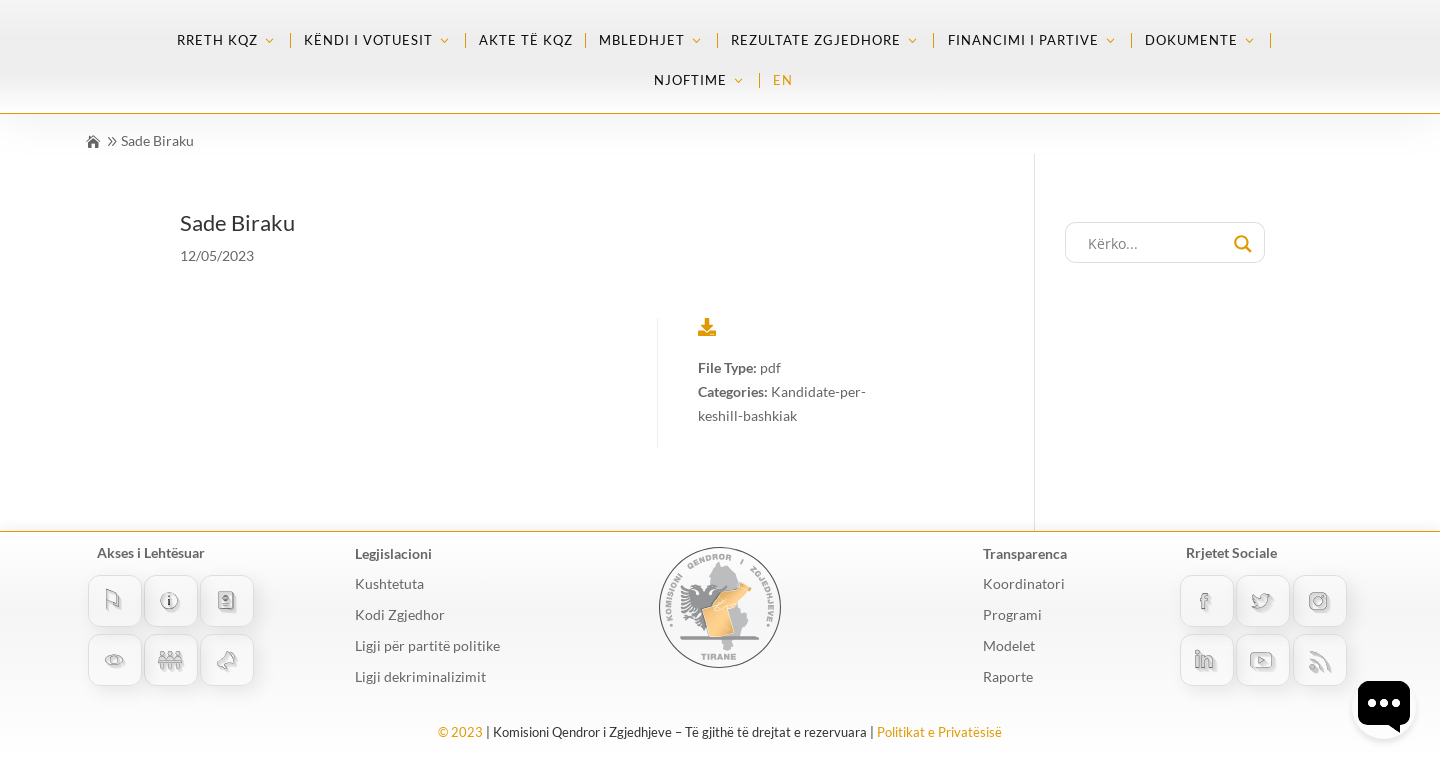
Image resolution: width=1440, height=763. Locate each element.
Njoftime (690, 80)
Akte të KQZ (526, 40)
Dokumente (1191, 40)
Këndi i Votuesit (368, 40)
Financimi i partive (1023, 40)
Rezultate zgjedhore (816, 40)
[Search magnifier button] (1243, 244)
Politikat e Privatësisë (939, 732)
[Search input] (1156, 244)
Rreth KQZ (217, 40)
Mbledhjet (642, 40)
